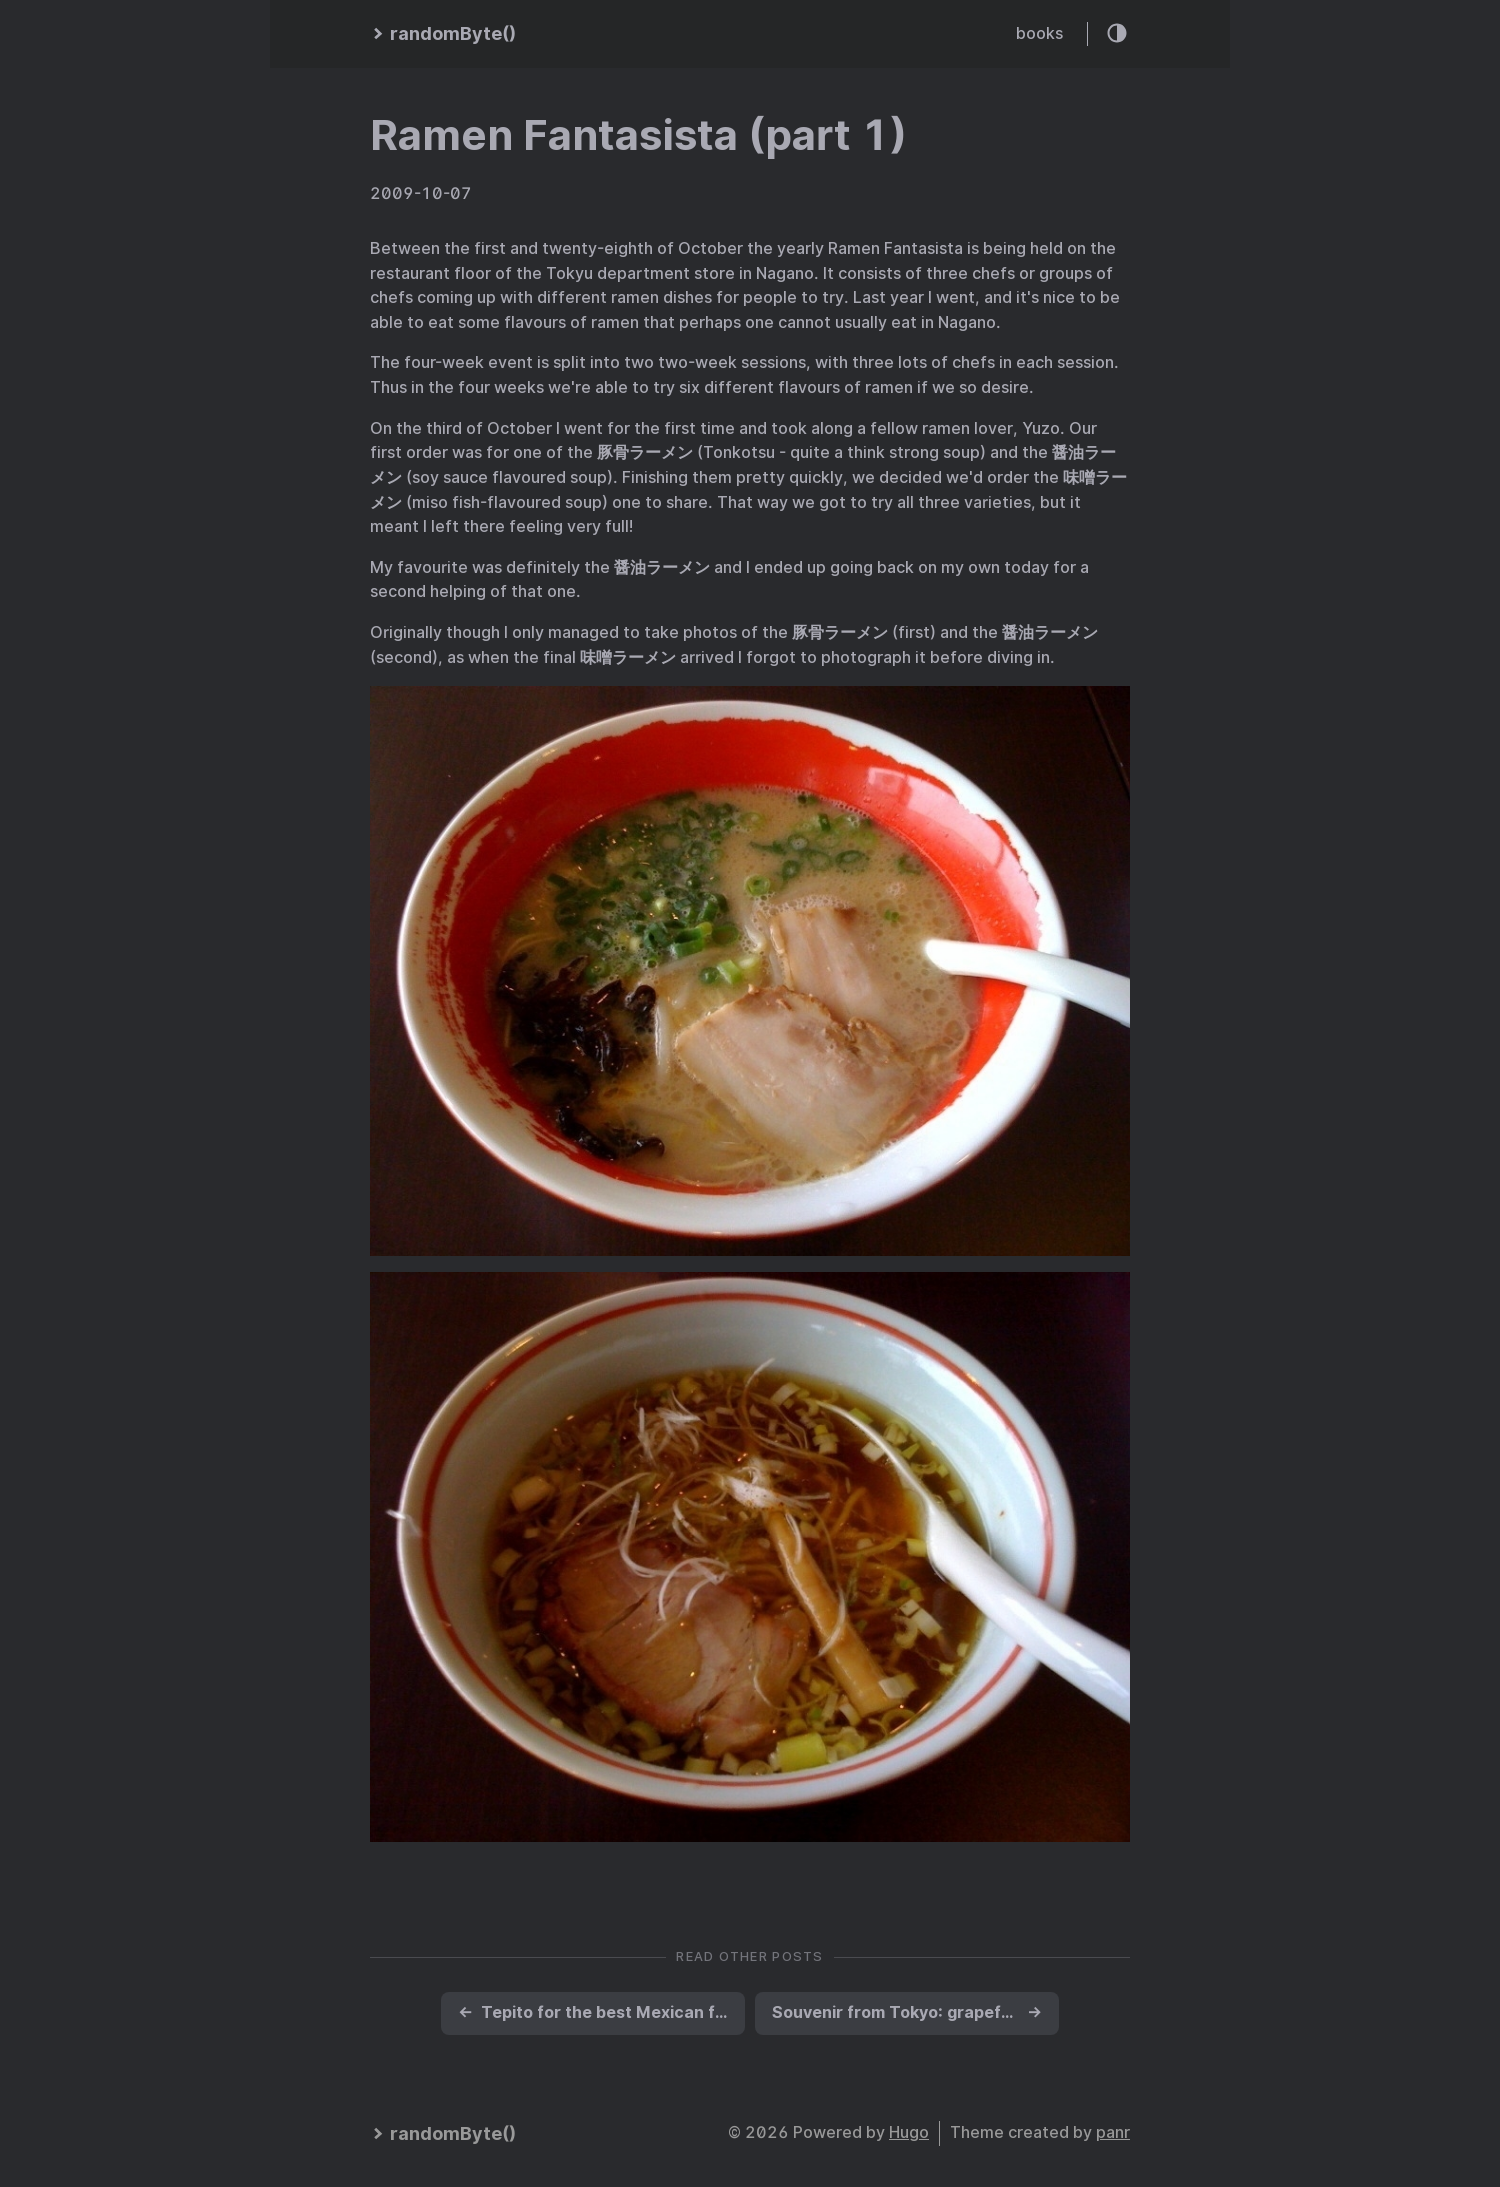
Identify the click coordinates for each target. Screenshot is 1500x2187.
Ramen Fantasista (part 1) (638, 135)
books (1039, 33)
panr (1113, 2132)
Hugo (909, 2132)
